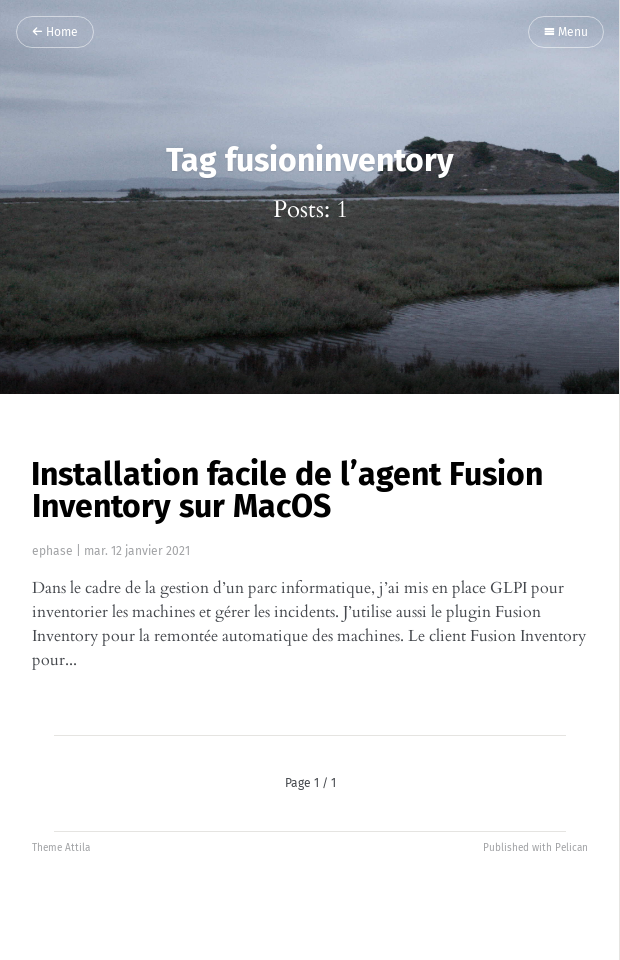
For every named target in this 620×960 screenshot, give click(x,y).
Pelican (571, 848)
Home (55, 33)
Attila (77, 848)
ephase (52, 551)
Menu (566, 33)
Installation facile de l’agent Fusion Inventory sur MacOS (287, 490)
